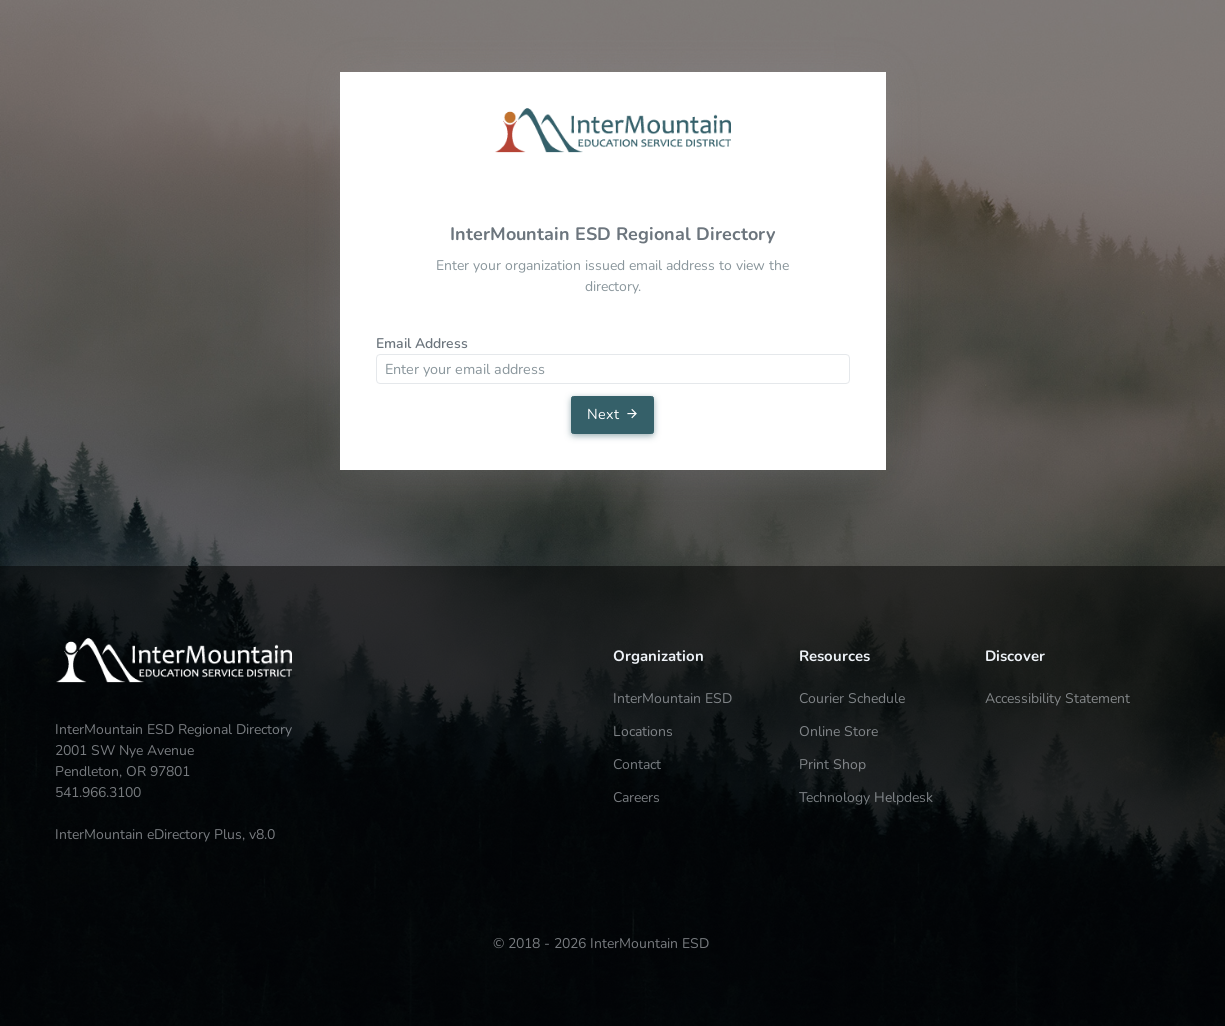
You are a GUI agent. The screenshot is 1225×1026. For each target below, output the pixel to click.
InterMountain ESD (672, 698)
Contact (637, 764)
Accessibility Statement (1057, 698)
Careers (636, 797)
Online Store (838, 731)
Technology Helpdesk (866, 797)
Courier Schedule (852, 698)
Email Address (422, 343)
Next (613, 414)
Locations (643, 731)
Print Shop (832, 764)
